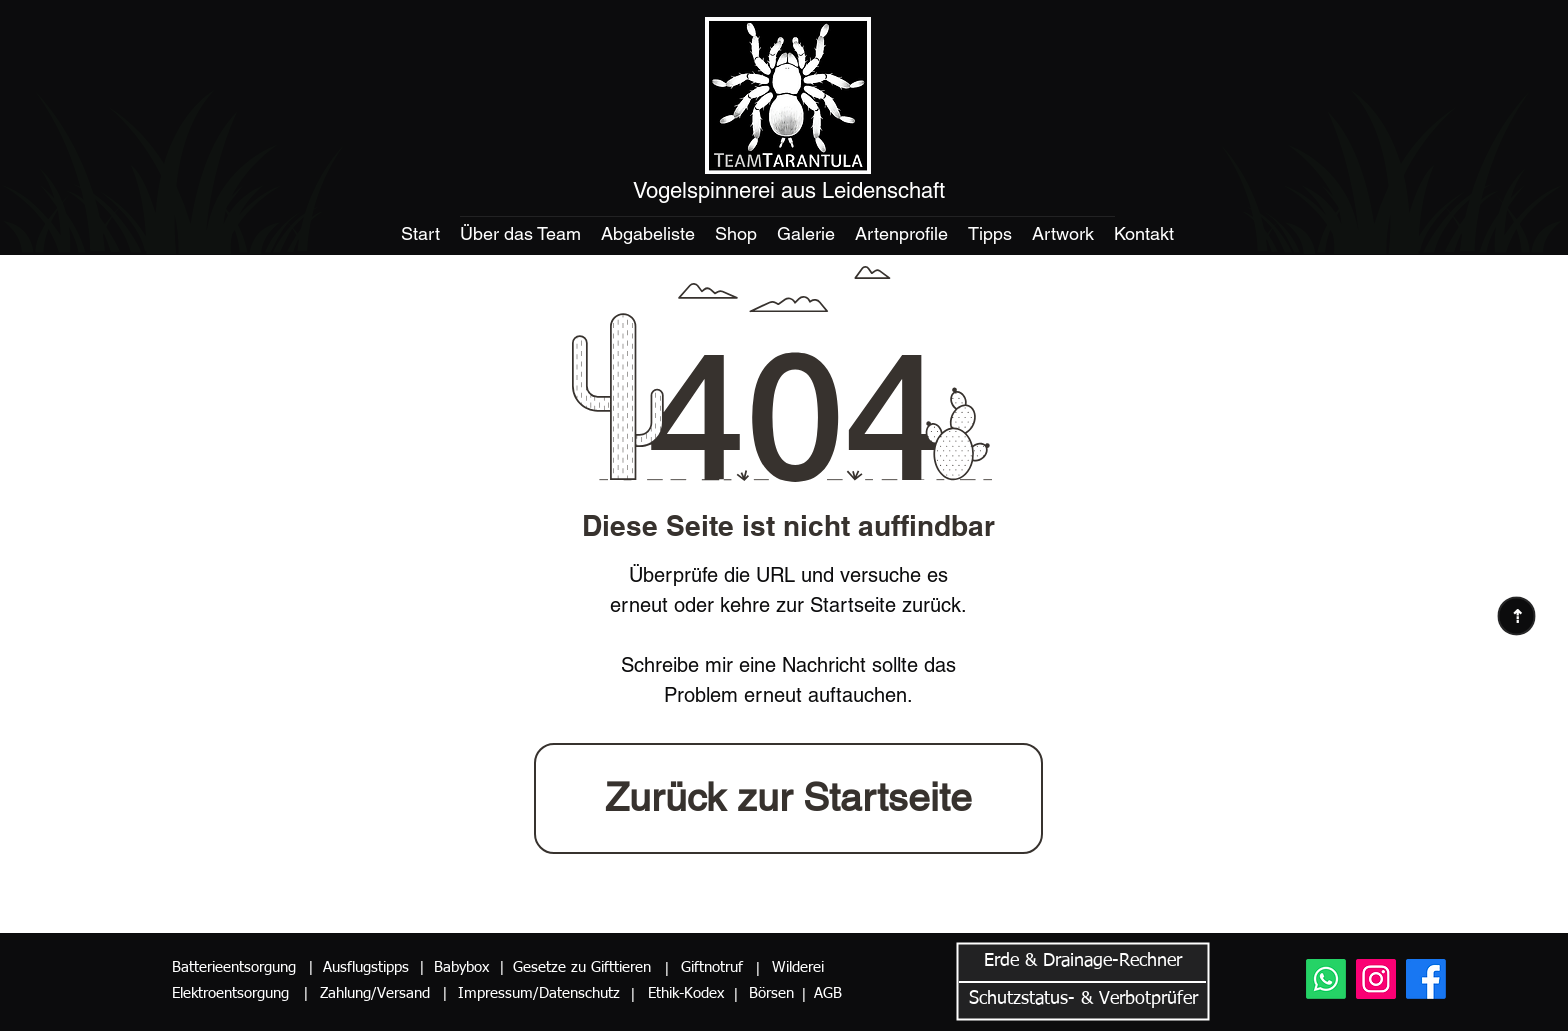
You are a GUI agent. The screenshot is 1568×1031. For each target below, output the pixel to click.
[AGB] (833, 993)
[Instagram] (1376, 979)
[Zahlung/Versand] (381, 993)
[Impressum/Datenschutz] (539, 993)
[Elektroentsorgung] (233, 993)
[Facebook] (1426, 979)
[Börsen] (768, 993)
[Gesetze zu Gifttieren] (577, 967)
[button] (310, 967)
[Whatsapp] (1326, 979)
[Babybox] (466, 967)
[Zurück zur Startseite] (788, 798)
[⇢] (1517, 615)
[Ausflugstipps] (369, 967)
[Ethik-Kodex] (683, 993)
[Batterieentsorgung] (237, 967)
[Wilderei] (798, 967)
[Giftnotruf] (708, 967)
